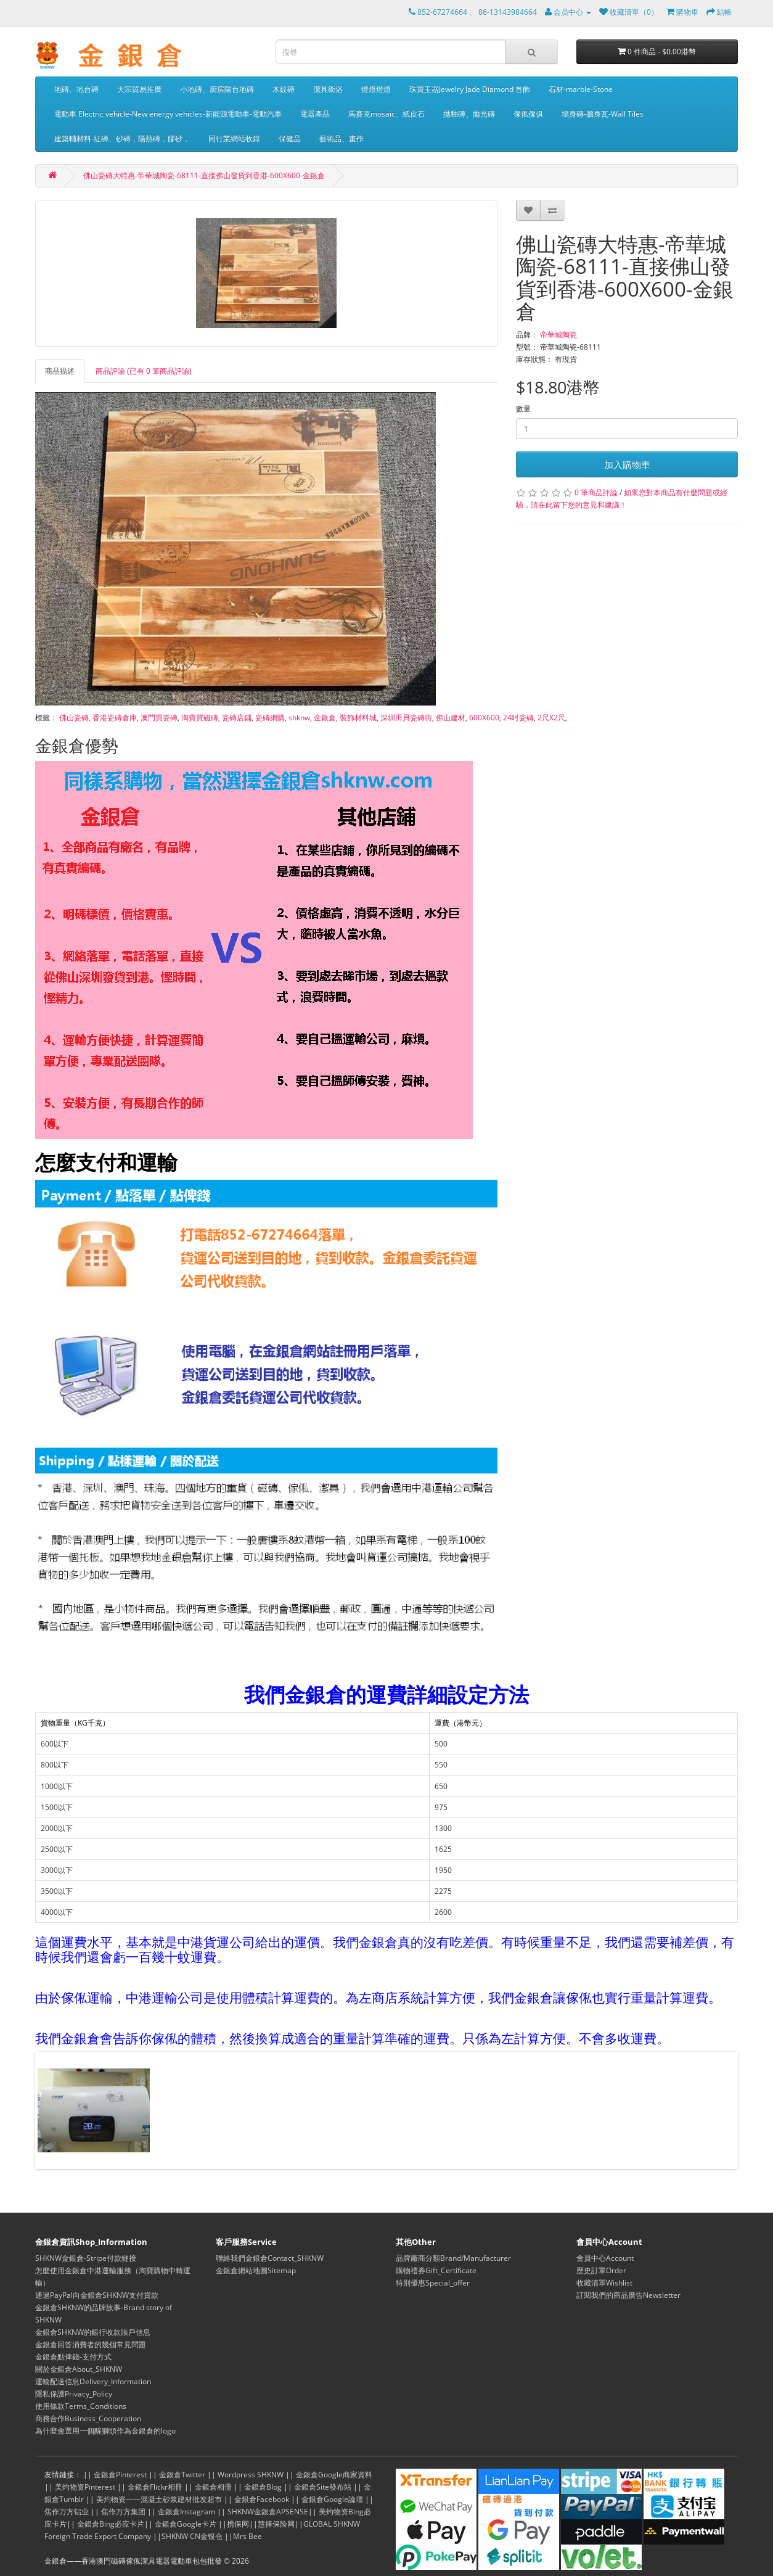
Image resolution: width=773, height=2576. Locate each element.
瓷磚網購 (270, 717)
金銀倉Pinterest (120, 2474)
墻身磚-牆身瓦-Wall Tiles (603, 114)
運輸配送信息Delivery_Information (93, 2381)
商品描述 (60, 371)
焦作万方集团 (123, 2511)
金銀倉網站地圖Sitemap (256, 2270)
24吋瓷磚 (518, 717)
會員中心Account (605, 2258)
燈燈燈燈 (376, 89)
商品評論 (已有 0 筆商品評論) (144, 371)
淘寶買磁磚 (199, 717)
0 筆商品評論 (596, 492)
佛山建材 (450, 717)
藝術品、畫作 (341, 138)
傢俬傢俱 (528, 114)
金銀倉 (325, 717)
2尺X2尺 (551, 717)
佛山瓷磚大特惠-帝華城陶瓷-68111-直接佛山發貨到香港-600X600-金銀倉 (204, 175)
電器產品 (315, 114)
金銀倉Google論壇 (332, 2499)
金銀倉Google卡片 (185, 2524)
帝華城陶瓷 (558, 334)
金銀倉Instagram (186, 2511)
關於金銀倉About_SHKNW (78, 2369)
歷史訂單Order (601, 2270)
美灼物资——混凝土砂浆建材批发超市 (159, 2499)
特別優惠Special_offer (433, 2283)
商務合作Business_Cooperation (88, 2418)
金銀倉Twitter (182, 2474)
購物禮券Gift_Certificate (436, 2270)
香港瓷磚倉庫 (114, 717)
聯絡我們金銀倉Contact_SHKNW (270, 2258)
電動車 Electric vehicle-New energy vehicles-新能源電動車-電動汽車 (168, 114)
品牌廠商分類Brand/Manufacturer (453, 2258)
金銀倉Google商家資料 (334, 2474)
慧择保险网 (276, 2524)
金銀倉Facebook (261, 2499)
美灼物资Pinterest (85, 2487)
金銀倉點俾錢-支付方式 (73, 2357)
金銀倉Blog (263, 2487)
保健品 (290, 138)
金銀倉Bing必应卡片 (110, 2524)
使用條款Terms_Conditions (80, 2406)
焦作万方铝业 (66, 2511)
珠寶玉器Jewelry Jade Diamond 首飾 (469, 89)
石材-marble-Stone (581, 89)
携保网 (238, 2524)
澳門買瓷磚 (159, 717)
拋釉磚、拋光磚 (469, 114)
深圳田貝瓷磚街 (406, 717)
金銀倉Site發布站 (322, 2487)
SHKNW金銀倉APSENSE (267, 2511)
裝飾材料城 (358, 717)
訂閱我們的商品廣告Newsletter (628, 2295)
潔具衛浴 (328, 89)
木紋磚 (283, 89)
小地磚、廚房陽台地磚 (217, 89)
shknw (299, 717)
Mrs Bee (247, 2536)
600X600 (484, 717)
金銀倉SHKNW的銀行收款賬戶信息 (92, 2332)
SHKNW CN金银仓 (192, 2536)
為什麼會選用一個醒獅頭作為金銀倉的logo (105, 2431)
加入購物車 (627, 464)
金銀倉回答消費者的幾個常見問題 (90, 2344)
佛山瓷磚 (74, 717)
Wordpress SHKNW (251, 2474)
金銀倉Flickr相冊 (155, 2487)
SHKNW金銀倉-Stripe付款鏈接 (85, 2258)
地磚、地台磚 (76, 89)
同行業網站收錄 (234, 138)
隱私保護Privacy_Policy (73, 2394)
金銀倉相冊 (213, 2487)
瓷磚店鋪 (237, 717)
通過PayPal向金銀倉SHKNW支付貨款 (96, 2295)
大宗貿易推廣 (139, 89)
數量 (523, 408)
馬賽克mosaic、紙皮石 (386, 114)
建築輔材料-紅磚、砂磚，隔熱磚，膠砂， (122, 138)
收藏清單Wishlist (604, 2283)
